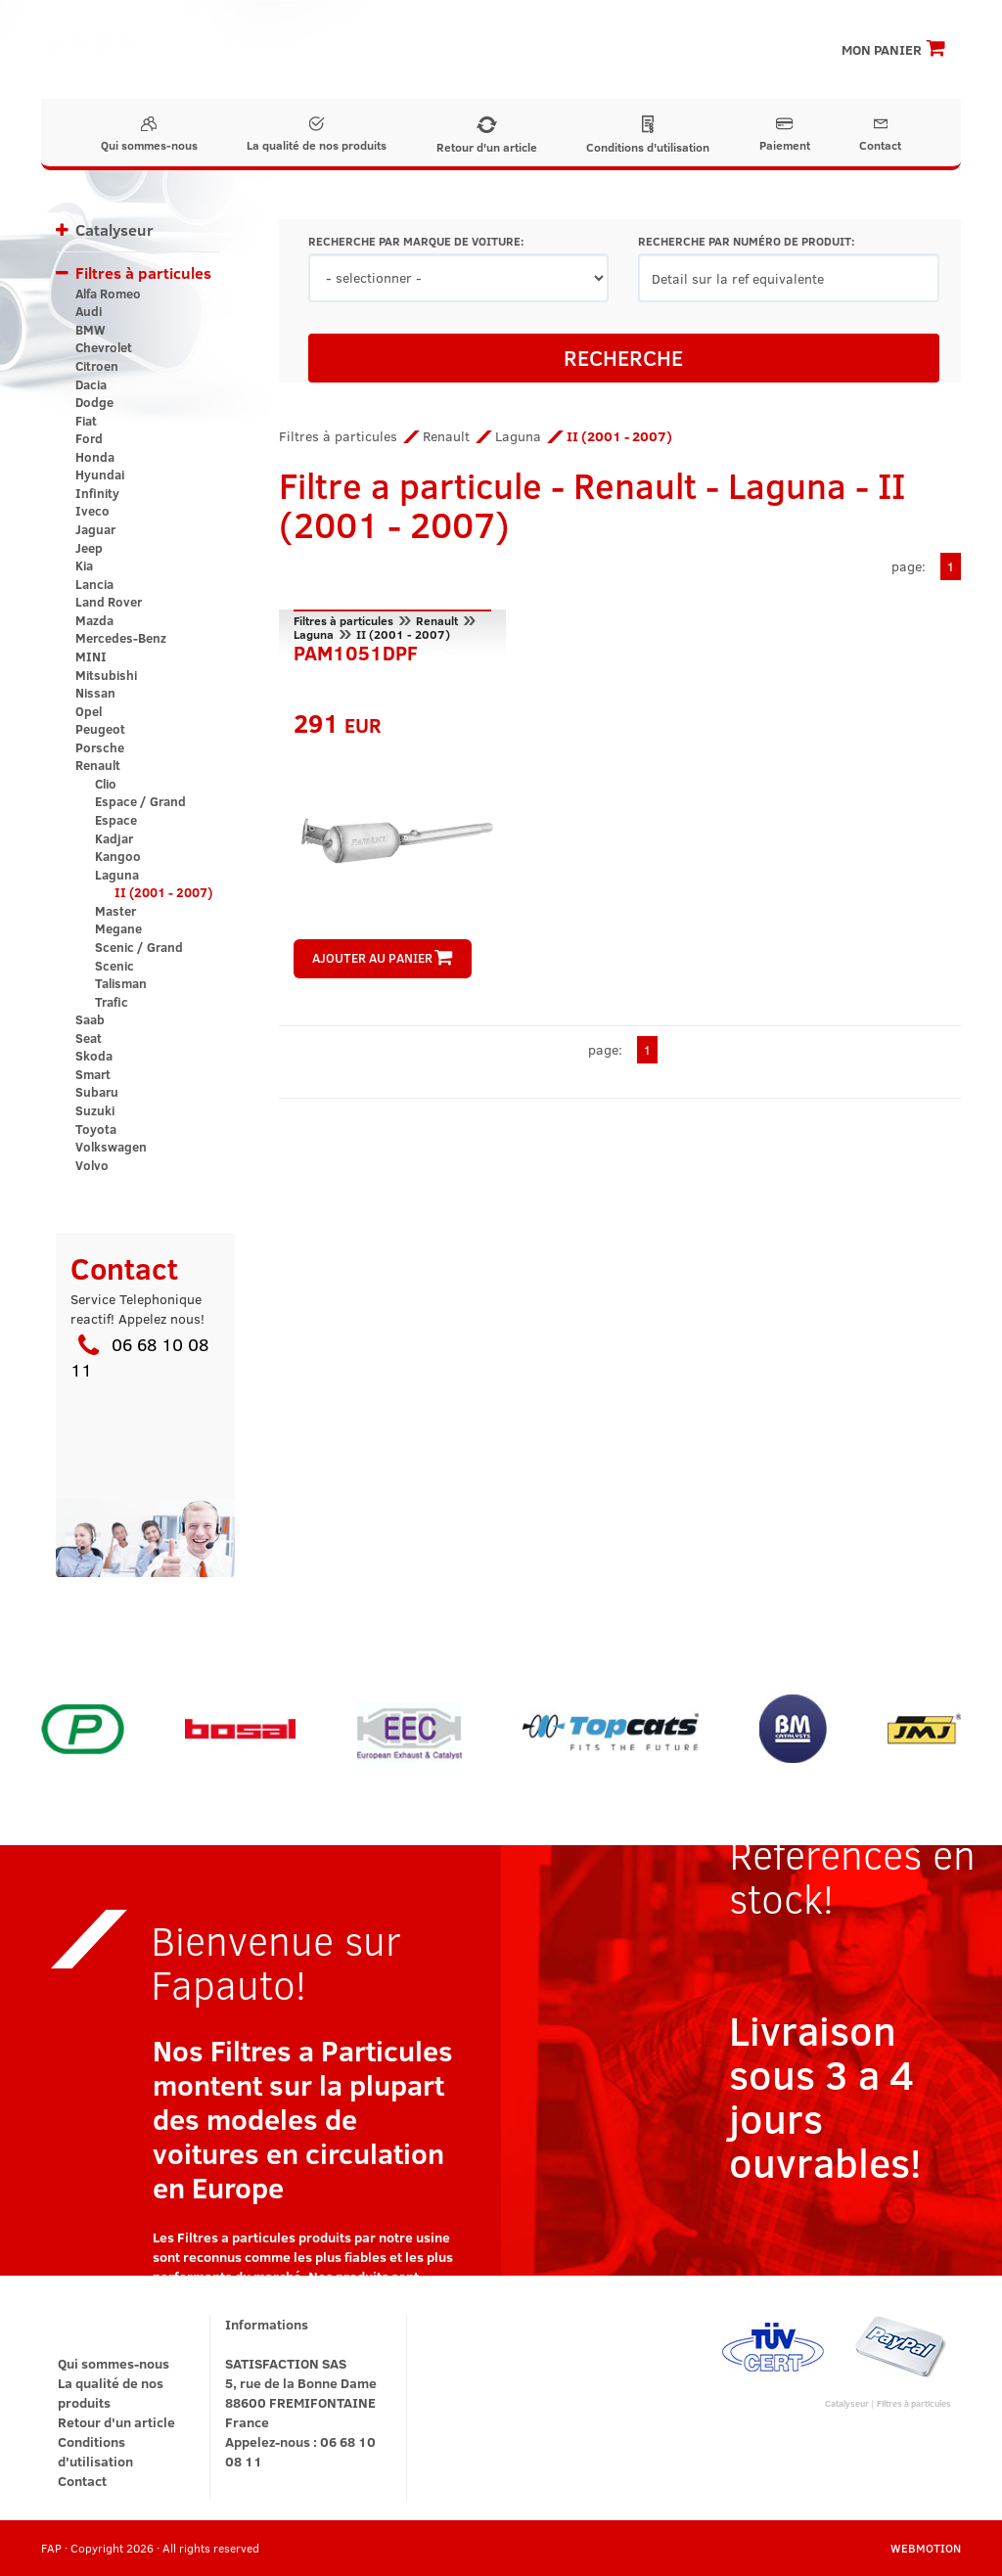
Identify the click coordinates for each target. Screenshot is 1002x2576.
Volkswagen (111, 1146)
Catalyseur (114, 229)
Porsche (99, 747)
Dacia (91, 384)
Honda (94, 457)
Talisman (121, 983)
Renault (97, 765)
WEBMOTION (925, 2547)
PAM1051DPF (356, 650)
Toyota (95, 1129)
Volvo (92, 1165)
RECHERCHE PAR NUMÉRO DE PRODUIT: (746, 241)
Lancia (94, 584)
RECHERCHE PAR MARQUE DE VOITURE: (416, 241)
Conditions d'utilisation (647, 135)
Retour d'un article (486, 135)
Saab (90, 1019)
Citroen (96, 366)
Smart (93, 1074)
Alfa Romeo (108, 293)
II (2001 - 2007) (163, 892)
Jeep (89, 548)
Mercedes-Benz (120, 638)
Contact (880, 134)
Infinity (97, 493)
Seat (88, 1038)
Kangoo (118, 856)
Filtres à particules (143, 272)
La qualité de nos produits (317, 134)
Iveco (92, 511)
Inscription (679, 19)
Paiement (784, 134)
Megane (118, 928)
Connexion (770, 19)
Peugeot (100, 729)
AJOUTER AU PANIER (382, 958)
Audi (88, 311)
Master (115, 911)
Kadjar (114, 838)
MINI (91, 656)
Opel (88, 711)
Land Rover (108, 601)
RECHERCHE (623, 357)
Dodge (94, 402)
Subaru (96, 1092)
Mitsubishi (106, 675)
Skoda (94, 1055)
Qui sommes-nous (149, 134)
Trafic (111, 1002)
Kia (84, 565)
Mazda (94, 620)
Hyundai (99, 474)
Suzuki (94, 1110)
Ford (89, 438)
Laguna (117, 874)
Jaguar (95, 529)
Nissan (95, 692)
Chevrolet (103, 347)
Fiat (86, 420)
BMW (90, 330)
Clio (105, 783)
